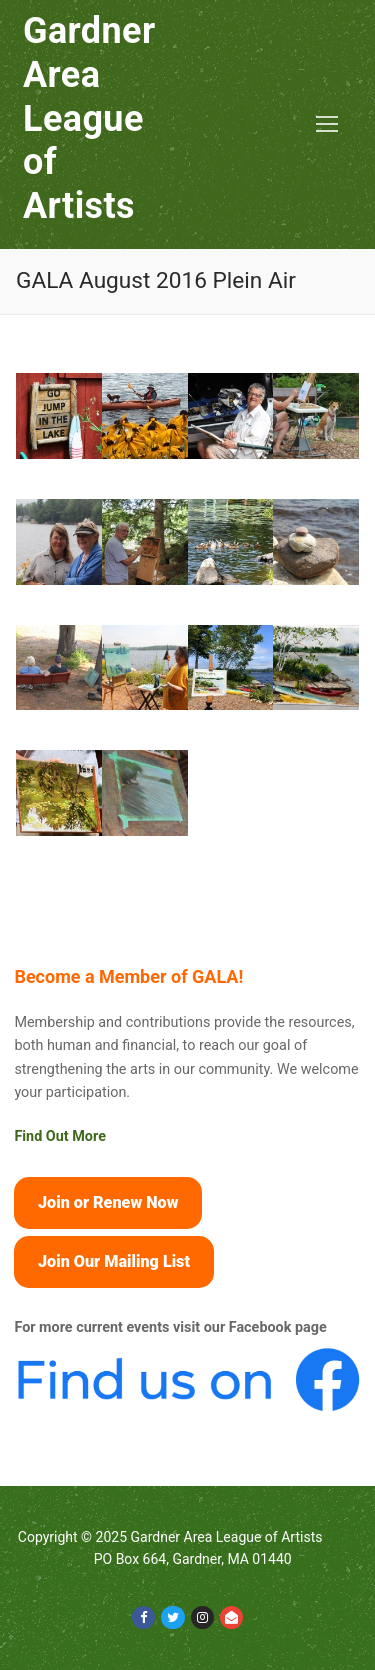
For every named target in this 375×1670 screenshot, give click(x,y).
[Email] (231, 1617)
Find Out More (60, 1136)
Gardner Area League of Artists (89, 118)
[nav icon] (327, 125)
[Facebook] (143, 1617)
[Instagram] (202, 1617)
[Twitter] (172, 1617)
